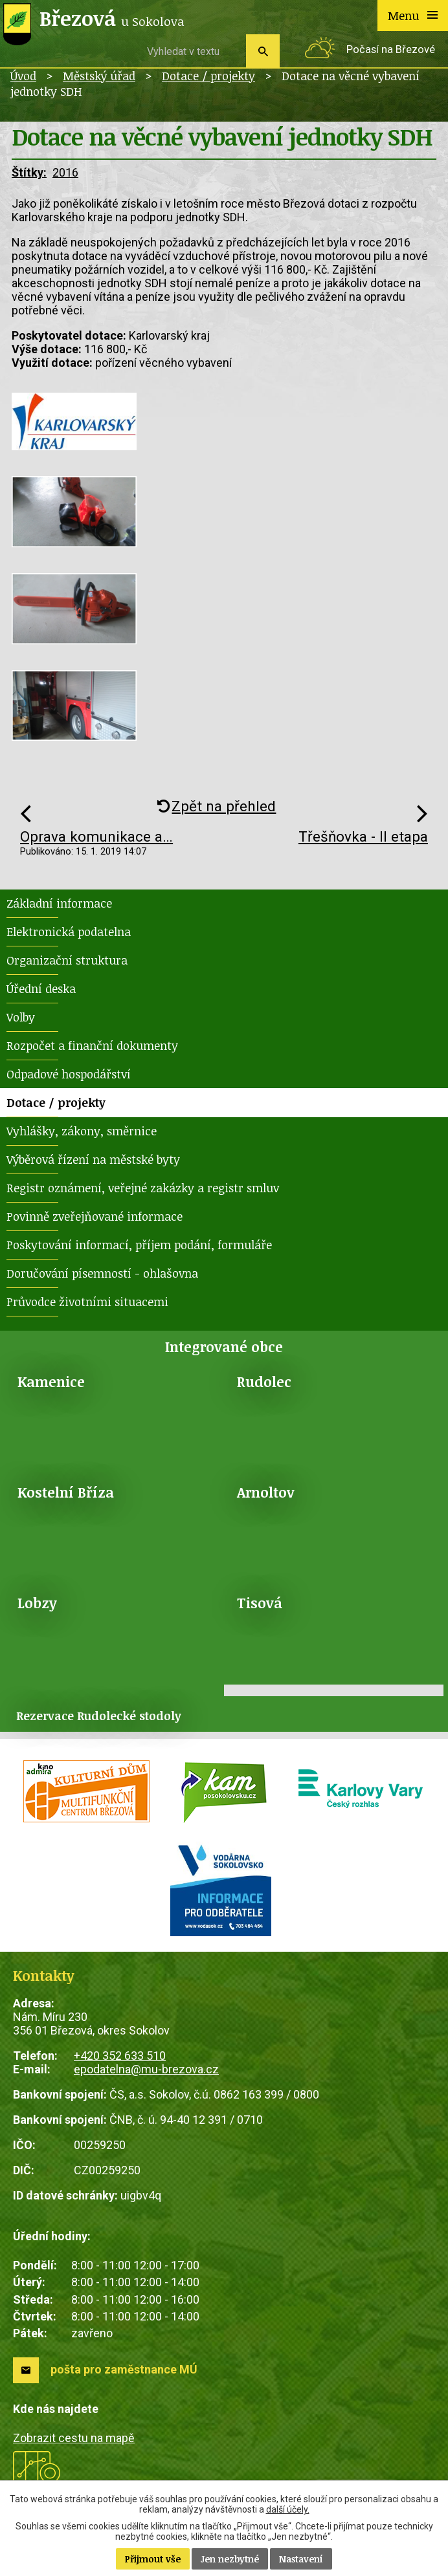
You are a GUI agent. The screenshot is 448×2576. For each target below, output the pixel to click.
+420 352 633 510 (120, 2055)
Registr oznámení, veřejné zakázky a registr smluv (142, 1187)
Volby (20, 1017)
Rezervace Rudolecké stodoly (98, 1715)
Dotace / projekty (208, 75)
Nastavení (301, 2559)
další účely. (287, 2509)
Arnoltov (266, 1492)
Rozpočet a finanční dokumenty (92, 1045)
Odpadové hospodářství (68, 1074)
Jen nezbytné (230, 2559)
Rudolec (264, 1381)
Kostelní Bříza (65, 1492)
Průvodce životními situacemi (87, 1301)
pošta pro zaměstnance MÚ (123, 2369)
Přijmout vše (153, 2559)
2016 (65, 172)
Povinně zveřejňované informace (94, 1216)
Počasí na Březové (390, 49)
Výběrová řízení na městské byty (93, 1159)
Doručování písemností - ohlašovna (102, 1273)
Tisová (259, 1602)
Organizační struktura (67, 960)
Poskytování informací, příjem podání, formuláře (139, 1244)
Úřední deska (41, 988)
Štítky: (29, 172)
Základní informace (59, 903)
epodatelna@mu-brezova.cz (146, 2069)
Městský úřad (99, 75)
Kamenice (51, 1381)
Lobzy (37, 1602)
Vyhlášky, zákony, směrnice (81, 1131)
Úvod (23, 75)
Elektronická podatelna (68, 931)
